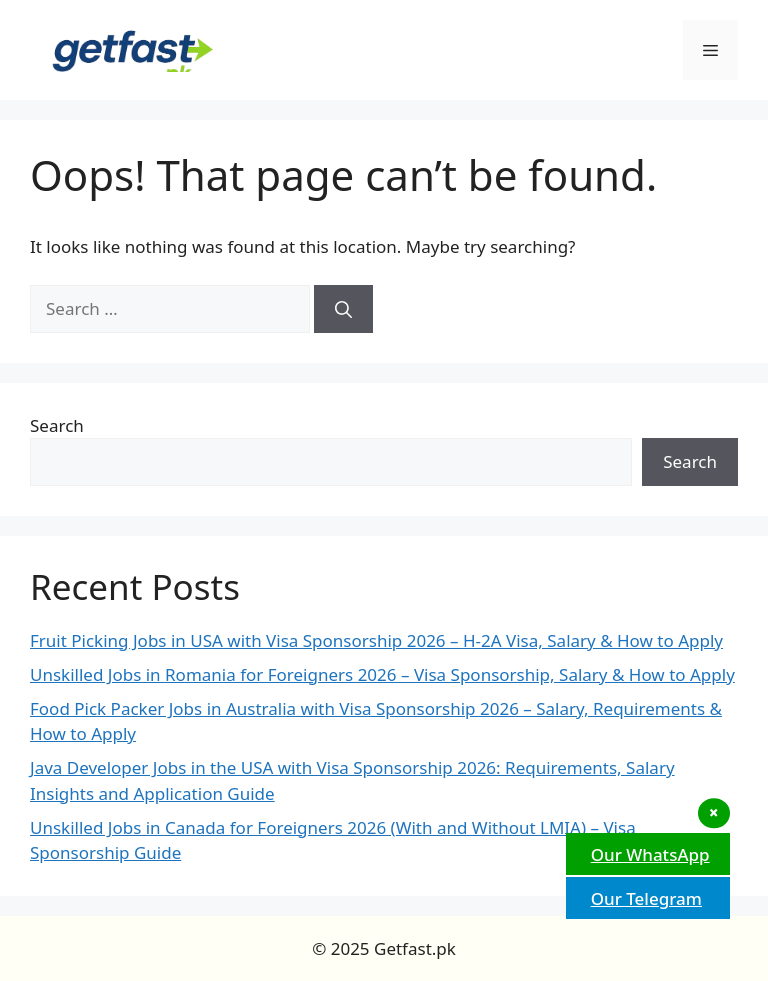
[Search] (343, 309)
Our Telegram (644, 898)
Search (57, 425)
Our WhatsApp (648, 854)
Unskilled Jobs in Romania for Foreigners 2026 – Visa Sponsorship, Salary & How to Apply (382, 674)
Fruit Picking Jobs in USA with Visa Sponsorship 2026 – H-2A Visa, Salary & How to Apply (376, 640)
